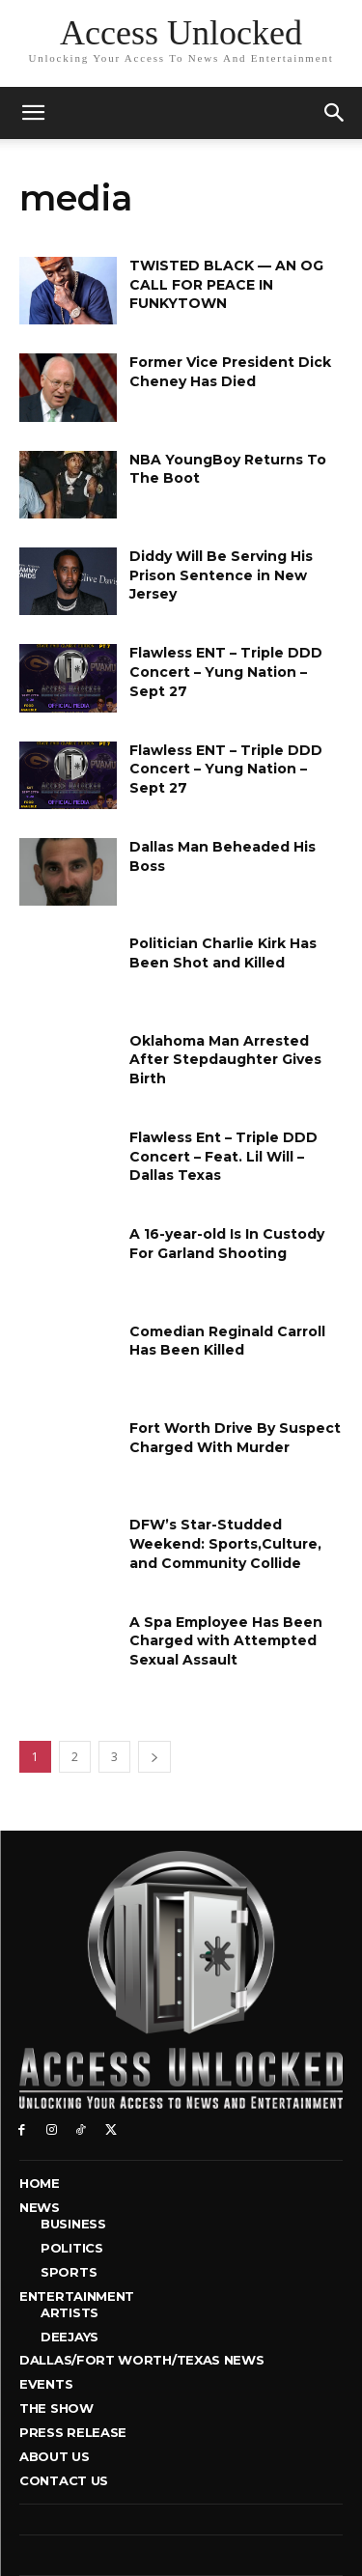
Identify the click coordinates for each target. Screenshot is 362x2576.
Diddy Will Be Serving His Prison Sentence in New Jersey (221, 574)
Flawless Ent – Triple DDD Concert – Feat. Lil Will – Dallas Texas (223, 1156)
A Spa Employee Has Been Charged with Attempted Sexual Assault (225, 1640)
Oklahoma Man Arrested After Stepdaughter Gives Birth (225, 1059)
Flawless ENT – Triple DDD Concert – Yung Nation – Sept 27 (225, 671)
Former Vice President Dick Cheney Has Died (230, 371)
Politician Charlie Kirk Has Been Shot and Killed (223, 953)
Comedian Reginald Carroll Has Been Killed (227, 1341)
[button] (335, 113)
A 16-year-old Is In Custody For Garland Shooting (226, 1243)
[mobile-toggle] (33, 113)
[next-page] (154, 1757)
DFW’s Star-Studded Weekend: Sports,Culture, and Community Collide (225, 1543)
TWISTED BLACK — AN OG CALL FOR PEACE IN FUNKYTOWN (226, 284)
